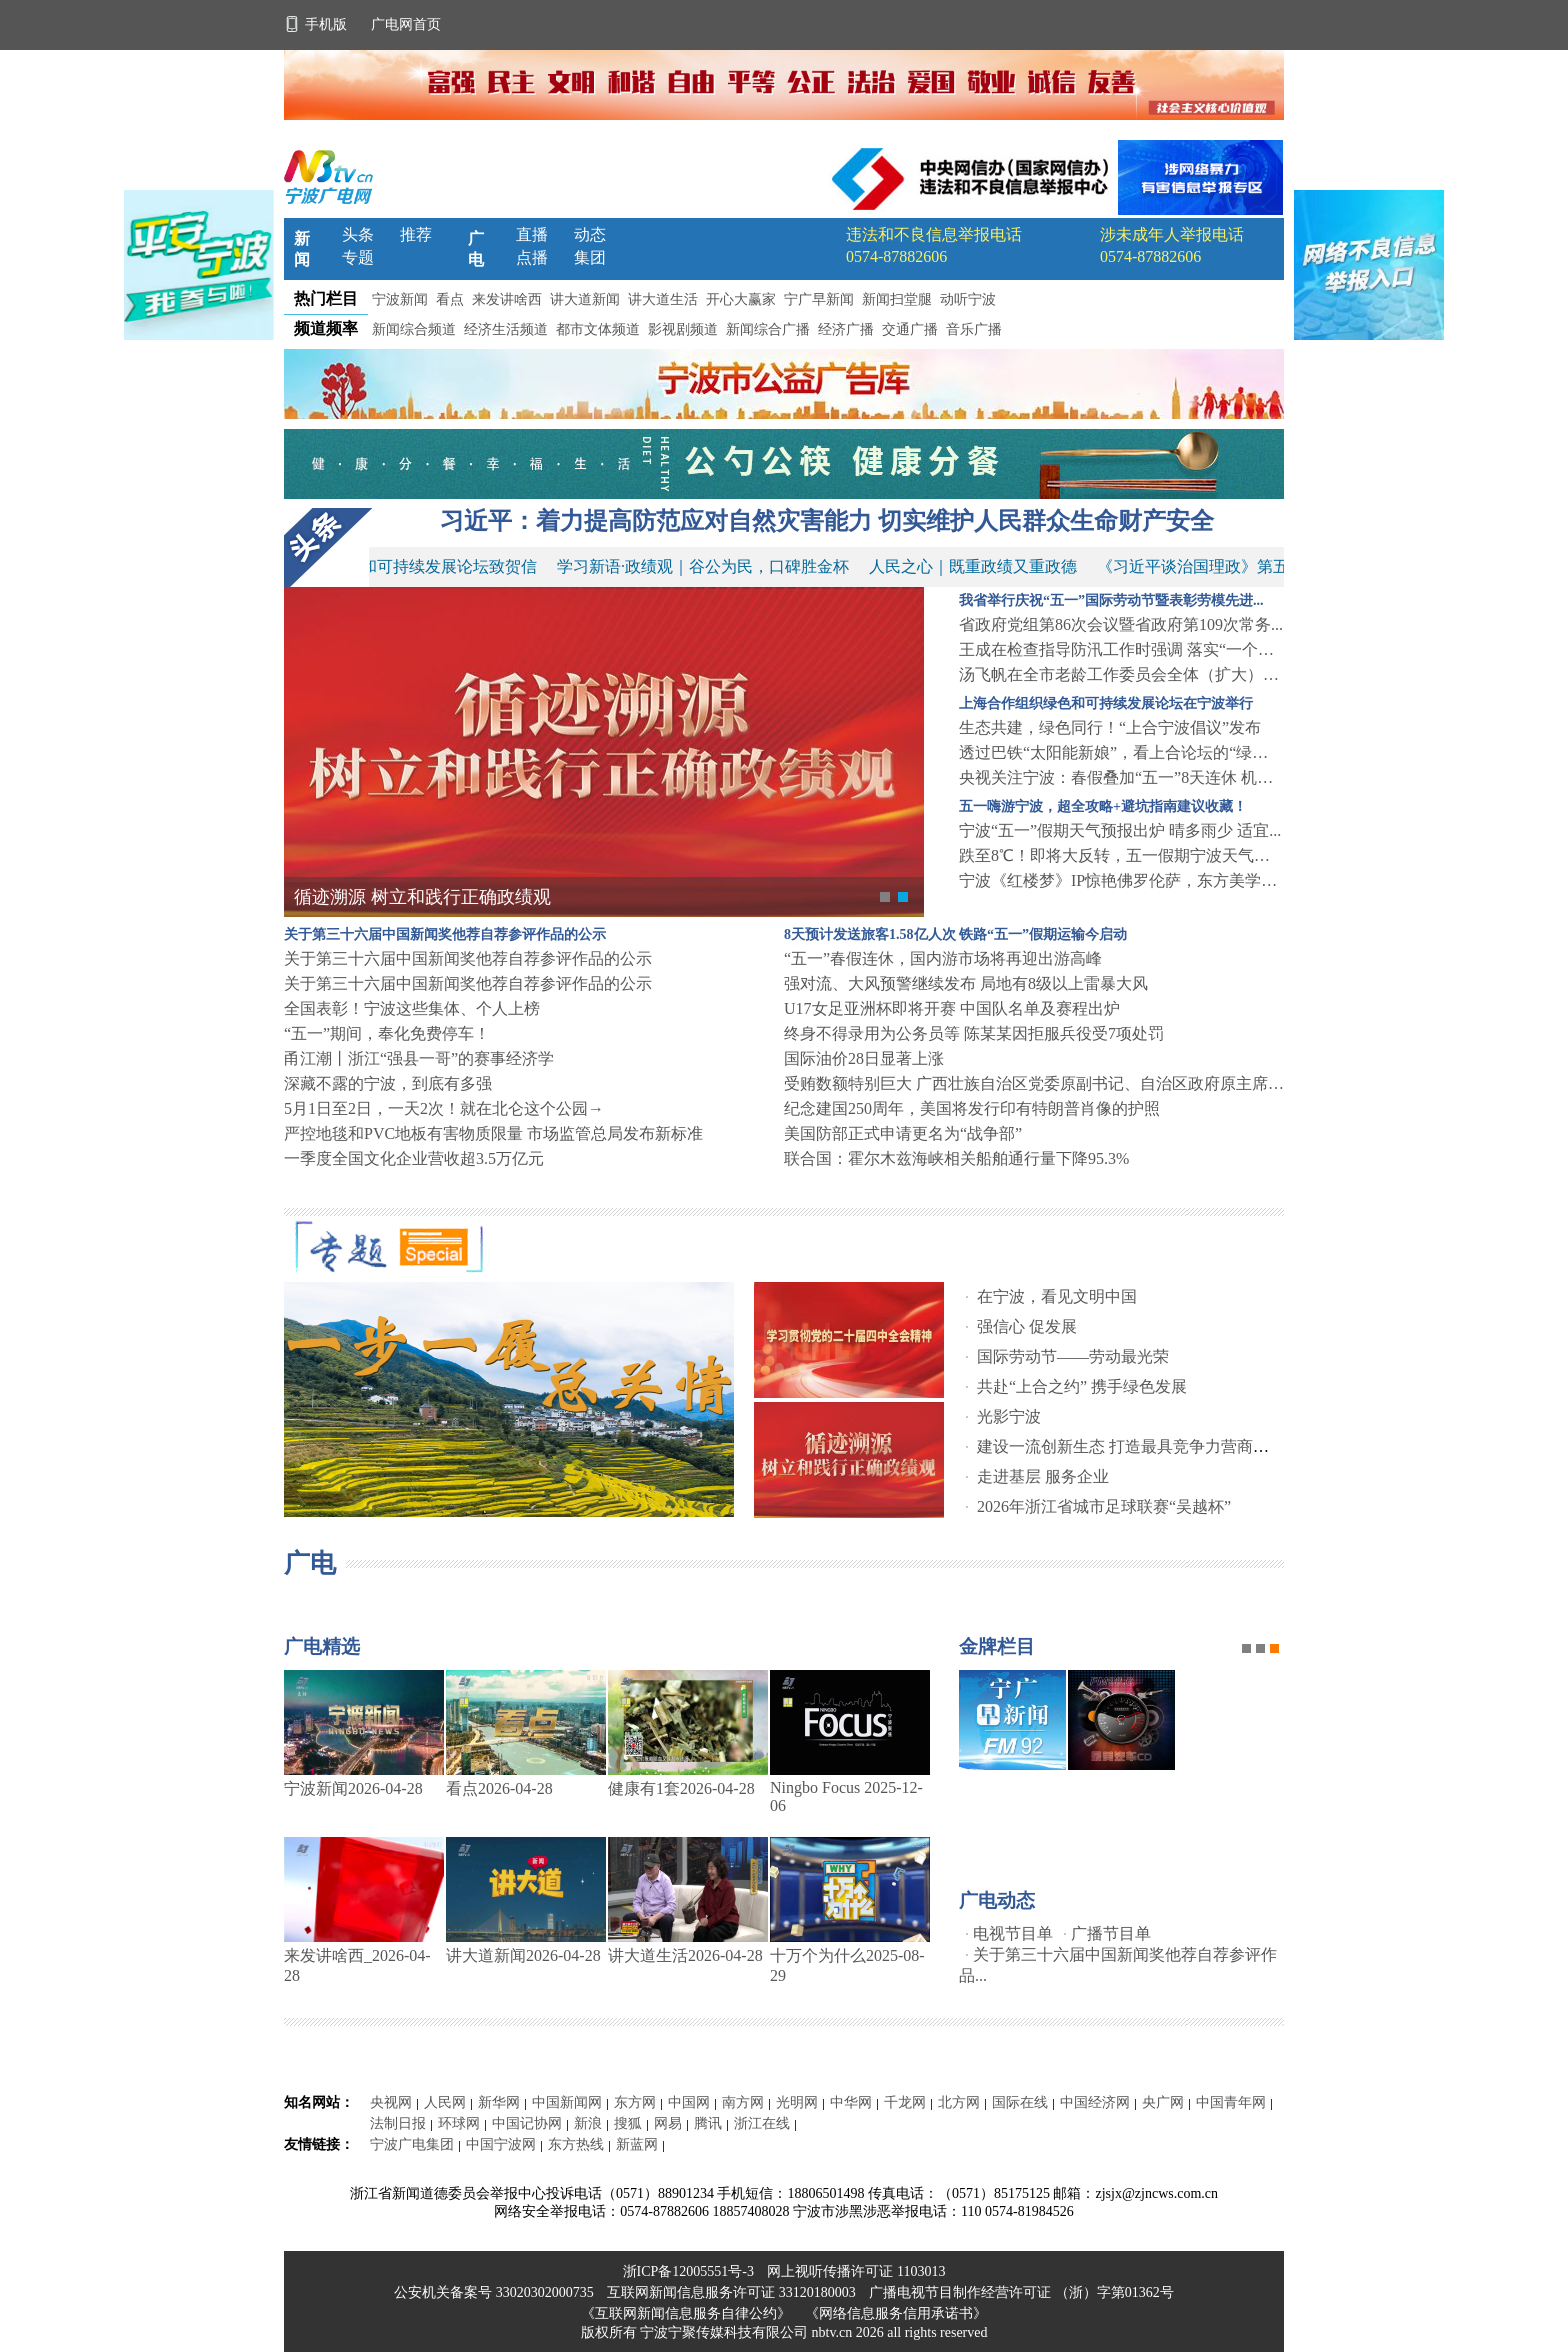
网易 (668, 2123)
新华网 (499, 2102)
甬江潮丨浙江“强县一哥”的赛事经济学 (419, 1058)
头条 (358, 234)
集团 (590, 257)
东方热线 (576, 2144)
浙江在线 (762, 2123)
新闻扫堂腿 (897, 299)
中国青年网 (1231, 2102)
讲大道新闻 (585, 299)
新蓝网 (637, 2144)
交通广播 (910, 329)
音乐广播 (974, 329)
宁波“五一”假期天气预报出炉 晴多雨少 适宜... (1120, 830)
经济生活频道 (506, 329)
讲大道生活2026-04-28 (685, 1955)
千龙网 (905, 2102)
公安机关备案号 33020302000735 (495, 2292)
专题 (358, 257)
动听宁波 (968, 299)
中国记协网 (527, 2123)
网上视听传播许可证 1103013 (856, 2271)
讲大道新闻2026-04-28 (523, 1955)
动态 (590, 234)
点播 (532, 257)
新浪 (588, 2123)
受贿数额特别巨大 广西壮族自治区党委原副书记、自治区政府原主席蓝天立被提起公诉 (1034, 1083)
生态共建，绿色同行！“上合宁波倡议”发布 (1110, 727)
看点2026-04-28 (499, 1788)
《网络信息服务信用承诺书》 (896, 2313)
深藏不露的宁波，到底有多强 (388, 1083)
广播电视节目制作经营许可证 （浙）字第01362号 (1021, 2292)
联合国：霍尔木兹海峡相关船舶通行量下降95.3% (956, 1158)
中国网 (689, 2102)
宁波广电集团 (412, 2144)
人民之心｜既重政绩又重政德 (979, 566)
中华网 (851, 2102)
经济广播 (846, 329)
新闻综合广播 (768, 329)
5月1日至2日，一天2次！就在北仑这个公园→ (444, 1108)
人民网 (445, 2102)
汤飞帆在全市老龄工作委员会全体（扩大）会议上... (1121, 674)
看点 (450, 299)
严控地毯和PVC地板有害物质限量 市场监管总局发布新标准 (493, 1133)
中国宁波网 (501, 2144)
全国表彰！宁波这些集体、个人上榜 (412, 1008)
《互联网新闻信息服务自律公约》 (686, 2313)
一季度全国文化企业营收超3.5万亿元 (414, 1158)
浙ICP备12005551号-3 (688, 2271)
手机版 (317, 24)
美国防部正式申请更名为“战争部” (903, 1133)
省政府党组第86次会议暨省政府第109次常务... (1121, 624)
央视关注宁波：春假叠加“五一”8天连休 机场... (1121, 777)
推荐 (416, 234)
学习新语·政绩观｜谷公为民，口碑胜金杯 (709, 566)
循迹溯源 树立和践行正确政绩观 (422, 897)
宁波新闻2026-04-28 (353, 1788)
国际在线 (1020, 2102)
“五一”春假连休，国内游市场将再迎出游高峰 (943, 958)
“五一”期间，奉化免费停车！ (387, 1033)
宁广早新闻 (819, 299)
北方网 (959, 2102)
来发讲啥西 (507, 299)
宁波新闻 (400, 299)
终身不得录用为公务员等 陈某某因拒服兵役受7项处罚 (974, 1033)
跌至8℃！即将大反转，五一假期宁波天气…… (1121, 855)
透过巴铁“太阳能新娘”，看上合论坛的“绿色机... (1121, 752)
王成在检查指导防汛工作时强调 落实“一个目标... (1121, 649)
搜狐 (628, 2123)
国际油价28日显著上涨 (864, 1058)
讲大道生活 (663, 299)
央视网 (391, 2102)
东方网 (635, 2102)
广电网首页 (406, 24)
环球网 (459, 2123)
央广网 (1163, 2102)
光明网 (797, 2102)
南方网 (743, 2102)
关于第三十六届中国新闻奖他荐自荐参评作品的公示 (468, 958)
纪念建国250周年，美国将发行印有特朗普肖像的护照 (972, 1108)
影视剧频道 (683, 329)
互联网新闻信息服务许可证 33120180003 (733, 2292)
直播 (532, 234)
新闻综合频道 (414, 329)
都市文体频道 (598, 329)
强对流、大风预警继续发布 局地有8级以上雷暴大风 (966, 983)
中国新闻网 (567, 2102)
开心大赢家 (741, 299)
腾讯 (708, 2123)
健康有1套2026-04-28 (681, 1788)
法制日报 (398, 2123)
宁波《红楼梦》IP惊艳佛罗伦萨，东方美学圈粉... (1121, 880)
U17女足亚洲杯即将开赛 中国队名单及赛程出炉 (952, 1008)
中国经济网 (1095, 2102)
